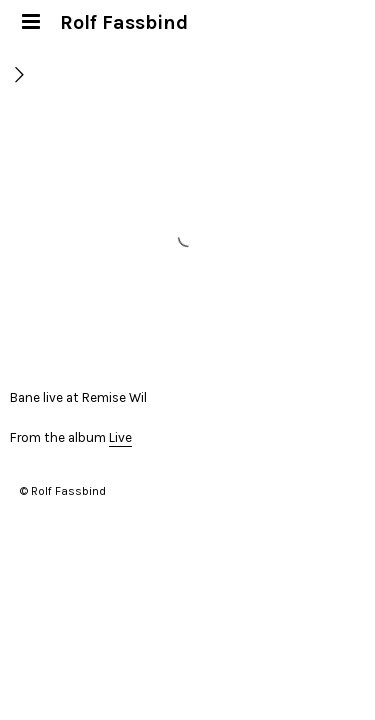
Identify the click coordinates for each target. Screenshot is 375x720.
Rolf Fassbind (124, 22)
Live (120, 437)
